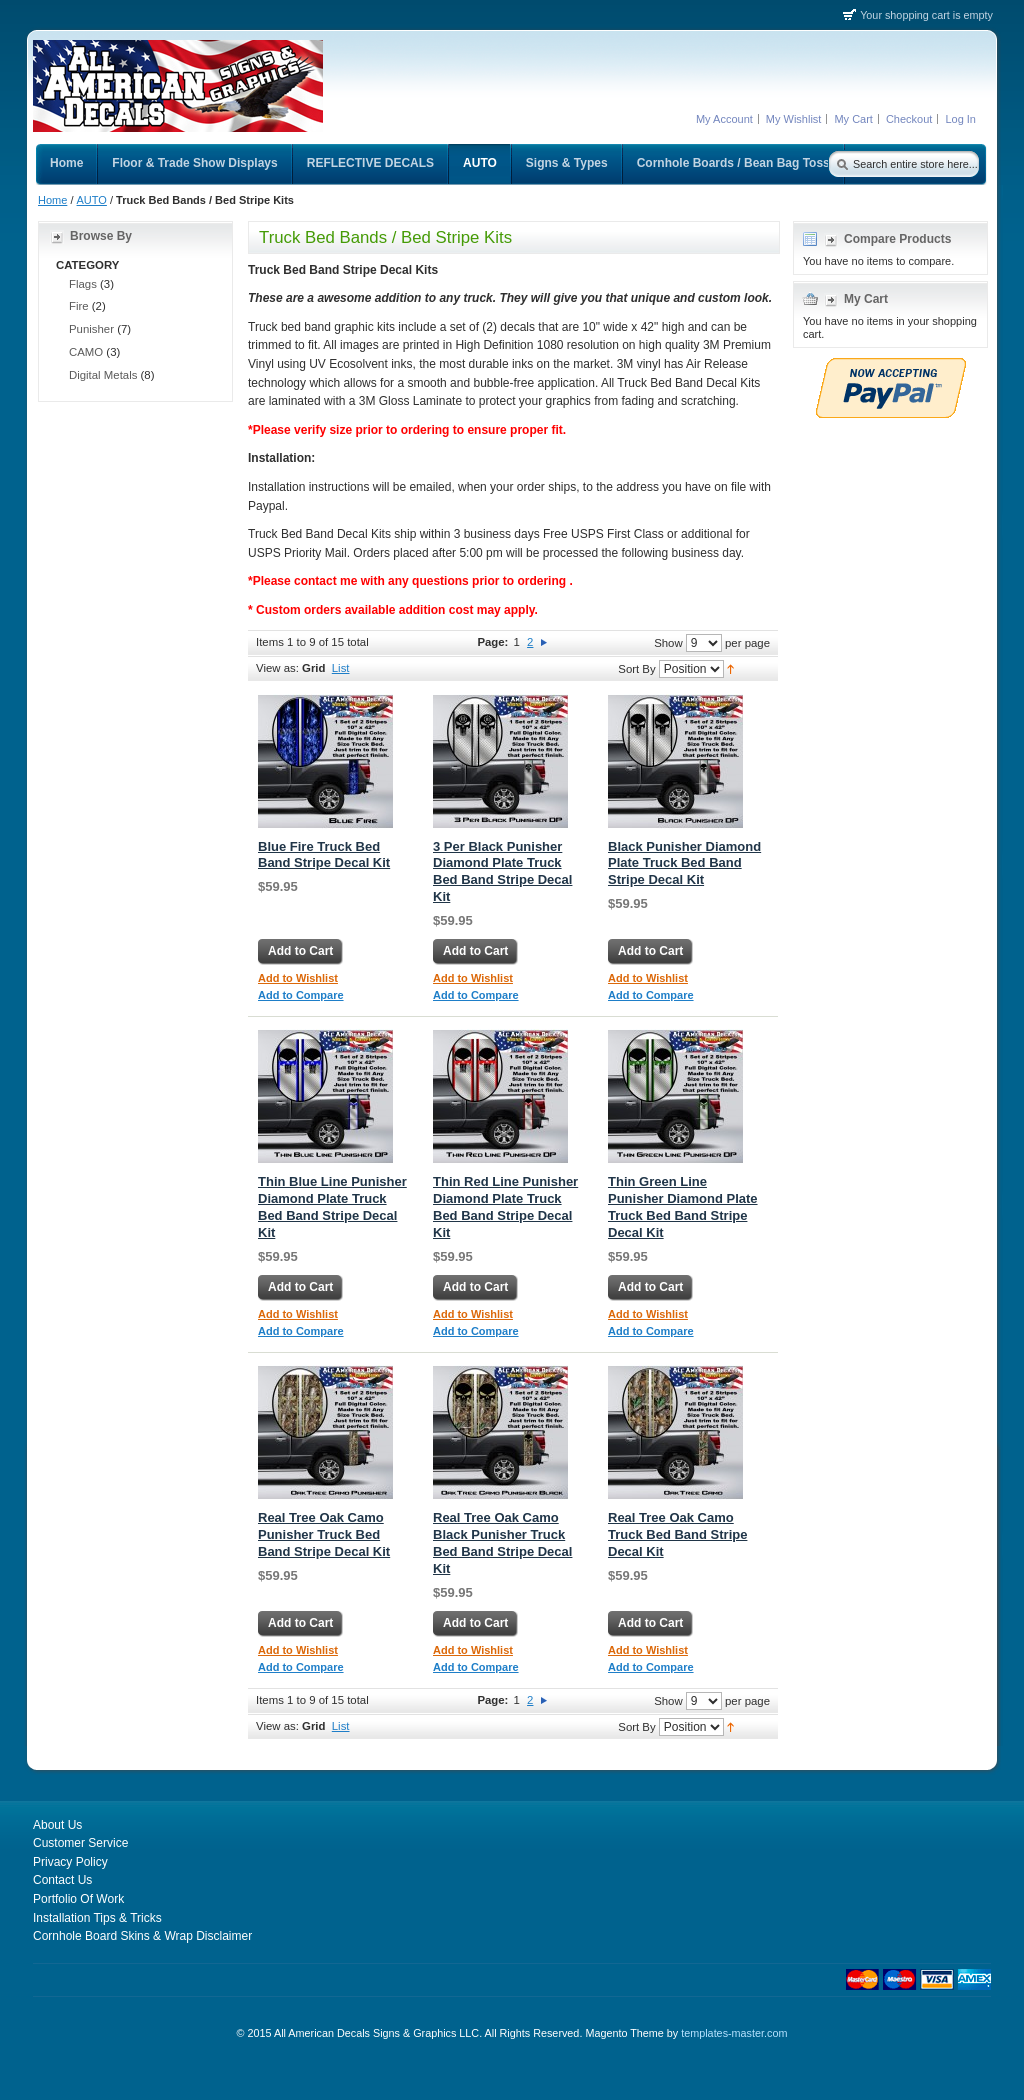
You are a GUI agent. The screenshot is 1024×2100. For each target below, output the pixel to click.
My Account (724, 119)
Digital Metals (103, 375)
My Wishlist (794, 119)
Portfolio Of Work (78, 1899)
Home (52, 200)
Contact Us (62, 1880)
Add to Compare (301, 995)
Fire (79, 306)
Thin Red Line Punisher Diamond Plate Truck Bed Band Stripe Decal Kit (505, 1207)
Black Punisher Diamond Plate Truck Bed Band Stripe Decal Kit (684, 863)
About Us (57, 1825)
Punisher (91, 329)
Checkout (909, 119)
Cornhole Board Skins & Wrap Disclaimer (142, 1936)
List (341, 668)
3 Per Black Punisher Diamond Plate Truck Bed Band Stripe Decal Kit (502, 872)
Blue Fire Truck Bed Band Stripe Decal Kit (324, 855)
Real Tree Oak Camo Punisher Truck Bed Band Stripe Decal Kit (324, 1534)
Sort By (636, 668)
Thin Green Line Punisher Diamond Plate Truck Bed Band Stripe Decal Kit (683, 1207)
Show (668, 642)
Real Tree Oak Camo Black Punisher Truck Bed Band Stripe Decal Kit (502, 1543)
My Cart (853, 119)
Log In (960, 119)
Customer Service (80, 1843)
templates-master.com (734, 2033)
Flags (83, 284)
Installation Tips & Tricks (97, 1918)
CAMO (86, 352)
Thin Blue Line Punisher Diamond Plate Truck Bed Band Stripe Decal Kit (332, 1207)
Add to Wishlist (298, 978)
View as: (277, 668)
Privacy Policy (70, 1862)
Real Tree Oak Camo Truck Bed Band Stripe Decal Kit (677, 1534)
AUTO (92, 200)
